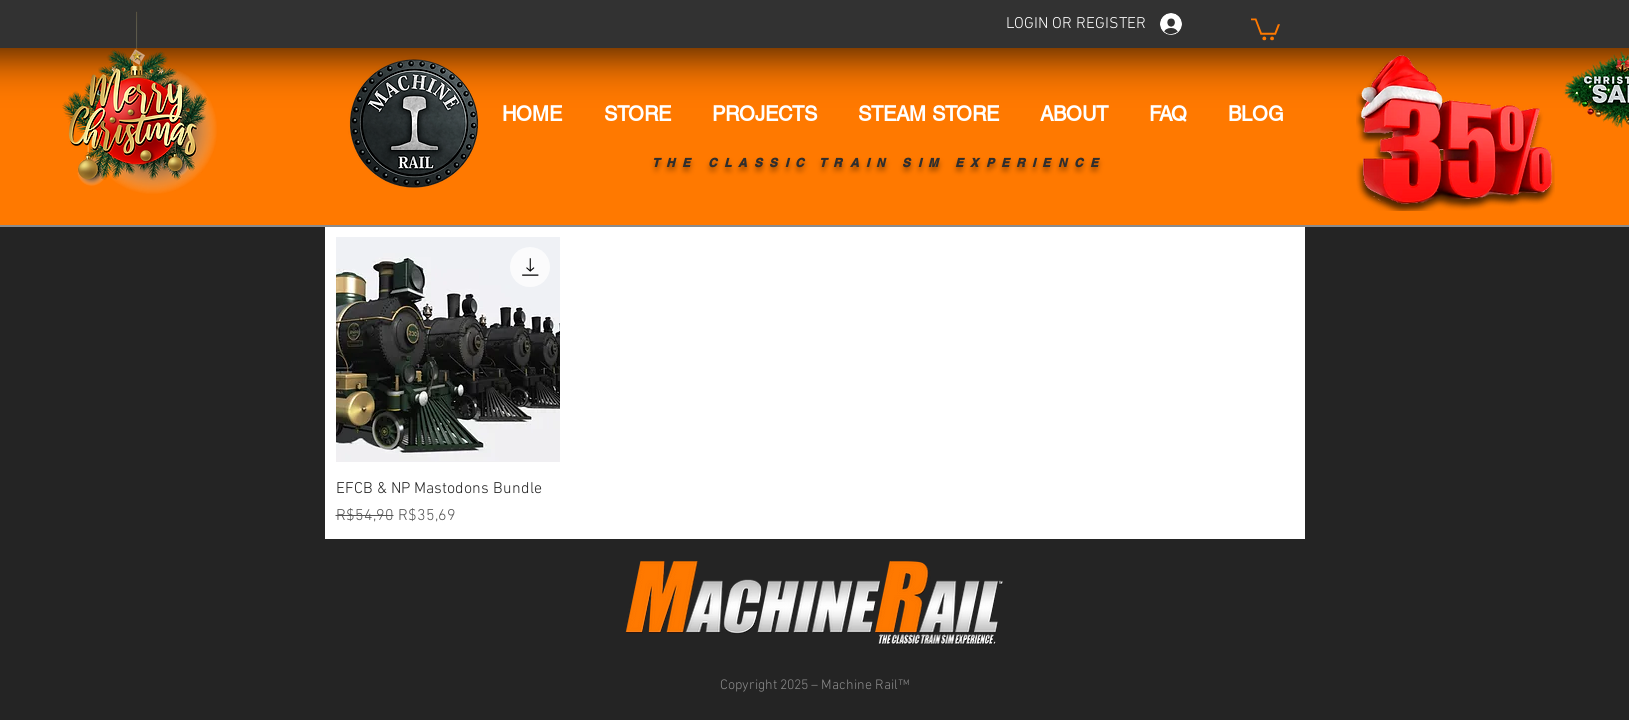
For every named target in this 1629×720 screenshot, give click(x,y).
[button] (1265, 28)
